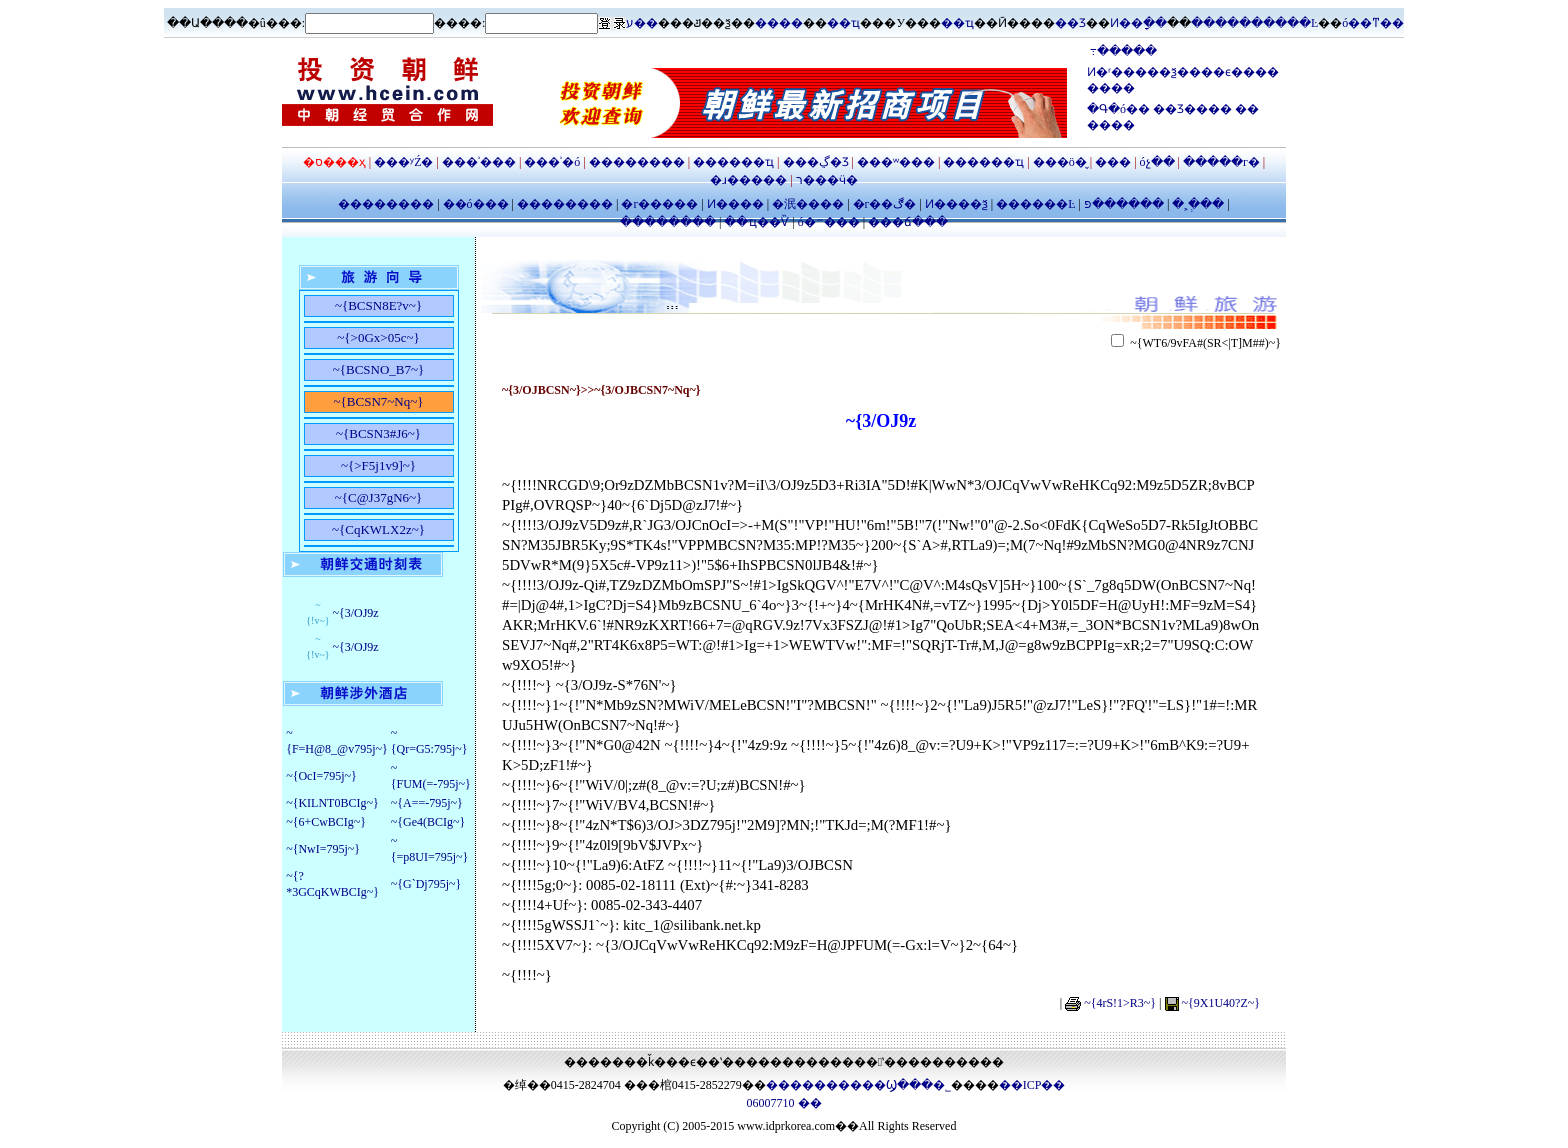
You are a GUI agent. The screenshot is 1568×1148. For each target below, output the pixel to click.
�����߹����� (1122, 51)
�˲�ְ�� (1198, 204)
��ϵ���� (1240, 72)
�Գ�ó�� (1120, 109)
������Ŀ (1035, 204)
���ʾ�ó (552, 162)
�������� (637, 162)
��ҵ (843, 23)
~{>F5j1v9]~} (378, 465)
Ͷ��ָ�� (1138, 23)
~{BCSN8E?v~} (378, 305)
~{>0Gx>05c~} (378, 337)
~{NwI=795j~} (323, 849)
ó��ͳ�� (1373, 23)
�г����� (659, 204)
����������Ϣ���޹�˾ (858, 1085)
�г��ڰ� (883, 204)
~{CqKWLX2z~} (378, 529)
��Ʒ (1070, 23)
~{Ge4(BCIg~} (428, 822)
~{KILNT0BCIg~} (332, 803)
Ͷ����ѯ (956, 204)
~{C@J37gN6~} (379, 497)
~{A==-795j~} (427, 803)
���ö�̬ (1060, 162)
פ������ (1124, 204)
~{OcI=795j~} (321, 776)
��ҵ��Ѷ (758, 222)
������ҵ (733, 162)
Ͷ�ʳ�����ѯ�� (1144, 72)
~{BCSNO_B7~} (379, 369)
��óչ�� (1157, 162)
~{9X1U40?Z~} (1221, 1003)
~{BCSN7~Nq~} (379, 401)
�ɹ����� (750, 180)
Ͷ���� (734, 204)
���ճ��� (906, 222)
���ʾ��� (480, 162)
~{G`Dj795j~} (426, 884)
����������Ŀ (1254, 23)
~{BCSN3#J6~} (378, 433)
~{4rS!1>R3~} (1120, 1003)
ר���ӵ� (825, 180)
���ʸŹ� (405, 162)
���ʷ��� (896, 162)
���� (779, 23)
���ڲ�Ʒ (816, 162)
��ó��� (476, 204)
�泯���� (806, 204)
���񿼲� (1113, 162)
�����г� (1223, 162)
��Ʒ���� (1194, 109)
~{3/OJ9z (355, 613)
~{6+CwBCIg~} (326, 822)
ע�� (642, 23)
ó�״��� (829, 222)
